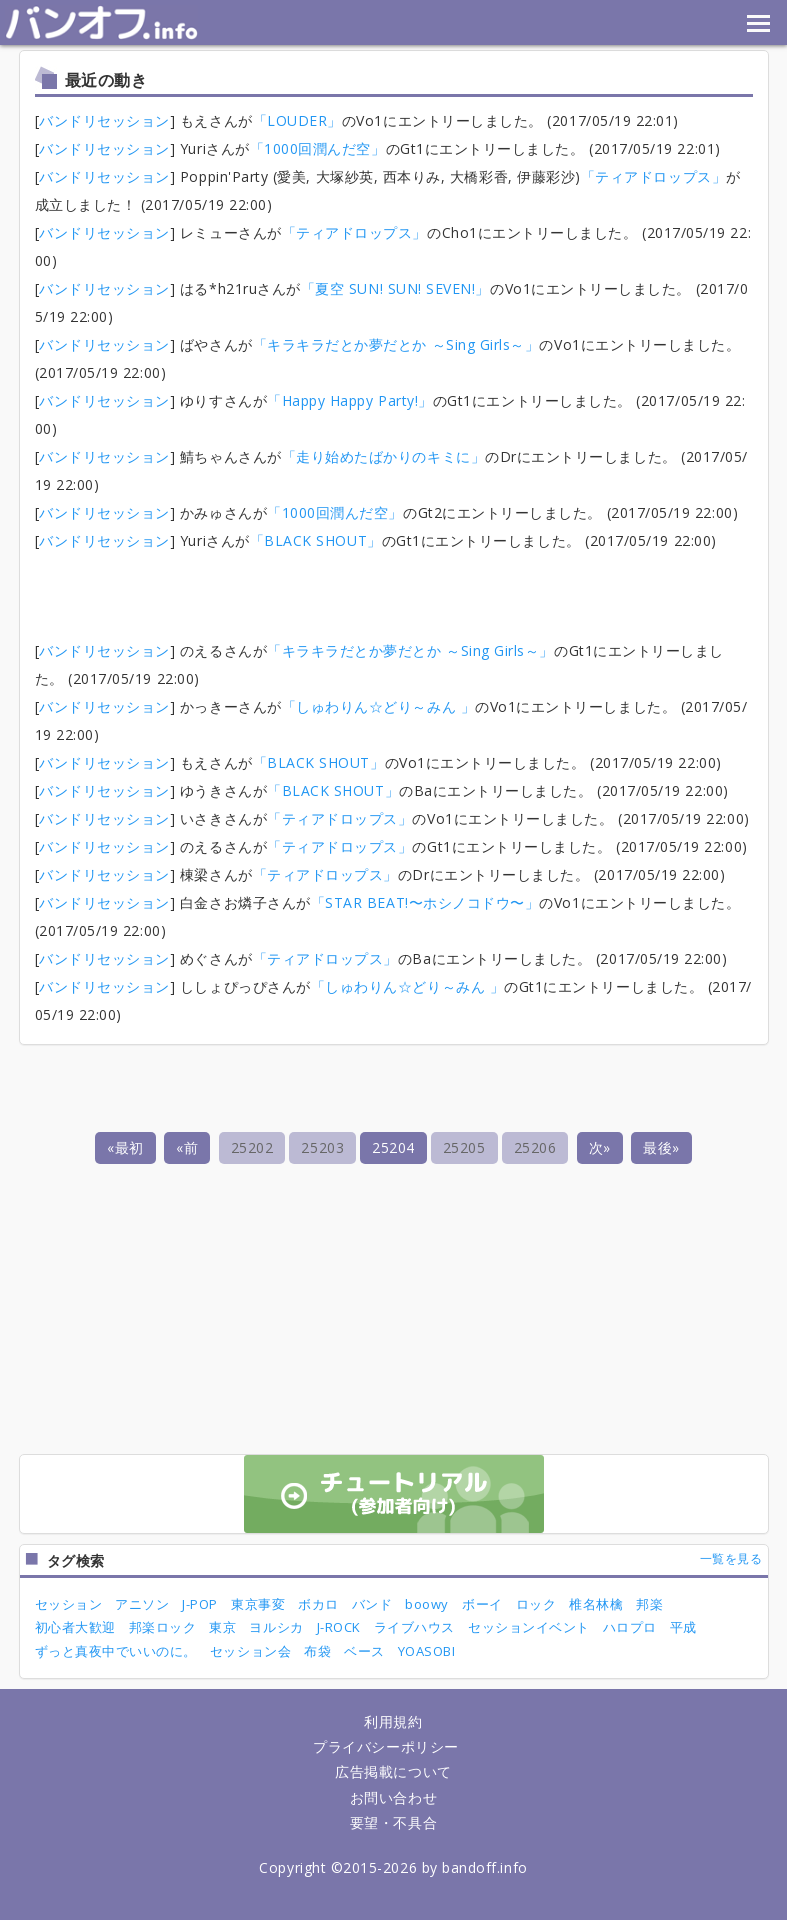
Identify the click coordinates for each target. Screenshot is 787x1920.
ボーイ (482, 1604)
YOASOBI (427, 1651)
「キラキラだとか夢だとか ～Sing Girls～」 (396, 344)
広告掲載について (393, 1771)
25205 (464, 1147)
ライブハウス (414, 1627)
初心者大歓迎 (75, 1627)
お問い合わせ (393, 1797)
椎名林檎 (596, 1604)
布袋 (317, 1651)
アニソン (142, 1604)
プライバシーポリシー (385, 1746)
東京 (222, 1627)
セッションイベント (529, 1627)
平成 (683, 1627)
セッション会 (250, 1651)
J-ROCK (339, 1627)
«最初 (125, 1147)
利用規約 (393, 1721)
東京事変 (258, 1604)
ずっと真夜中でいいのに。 (116, 1651)
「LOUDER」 (297, 120)
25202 (252, 1147)
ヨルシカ (276, 1627)
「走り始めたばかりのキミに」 (383, 456)
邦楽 (649, 1604)
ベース (364, 1651)
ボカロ (318, 1604)
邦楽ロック (163, 1627)
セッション (69, 1604)
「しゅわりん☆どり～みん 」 (378, 706)
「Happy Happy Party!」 (350, 400)
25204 (393, 1147)
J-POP (200, 1604)
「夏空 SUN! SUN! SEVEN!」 (395, 288)
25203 (322, 1147)
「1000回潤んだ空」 (318, 148)
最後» (661, 1147)
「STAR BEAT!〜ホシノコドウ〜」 (425, 902)
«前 (187, 1147)
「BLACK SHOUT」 (316, 540)
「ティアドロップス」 (653, 176)
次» (600, 1147)
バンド (372, 1604)
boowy (427, 1604)
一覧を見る (731, 1558)
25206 (535, 1147)
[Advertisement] (394, 590)
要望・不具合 (393, 1822)
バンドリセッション (104, 120)
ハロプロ (630, 1627)
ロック (536, 1604)
